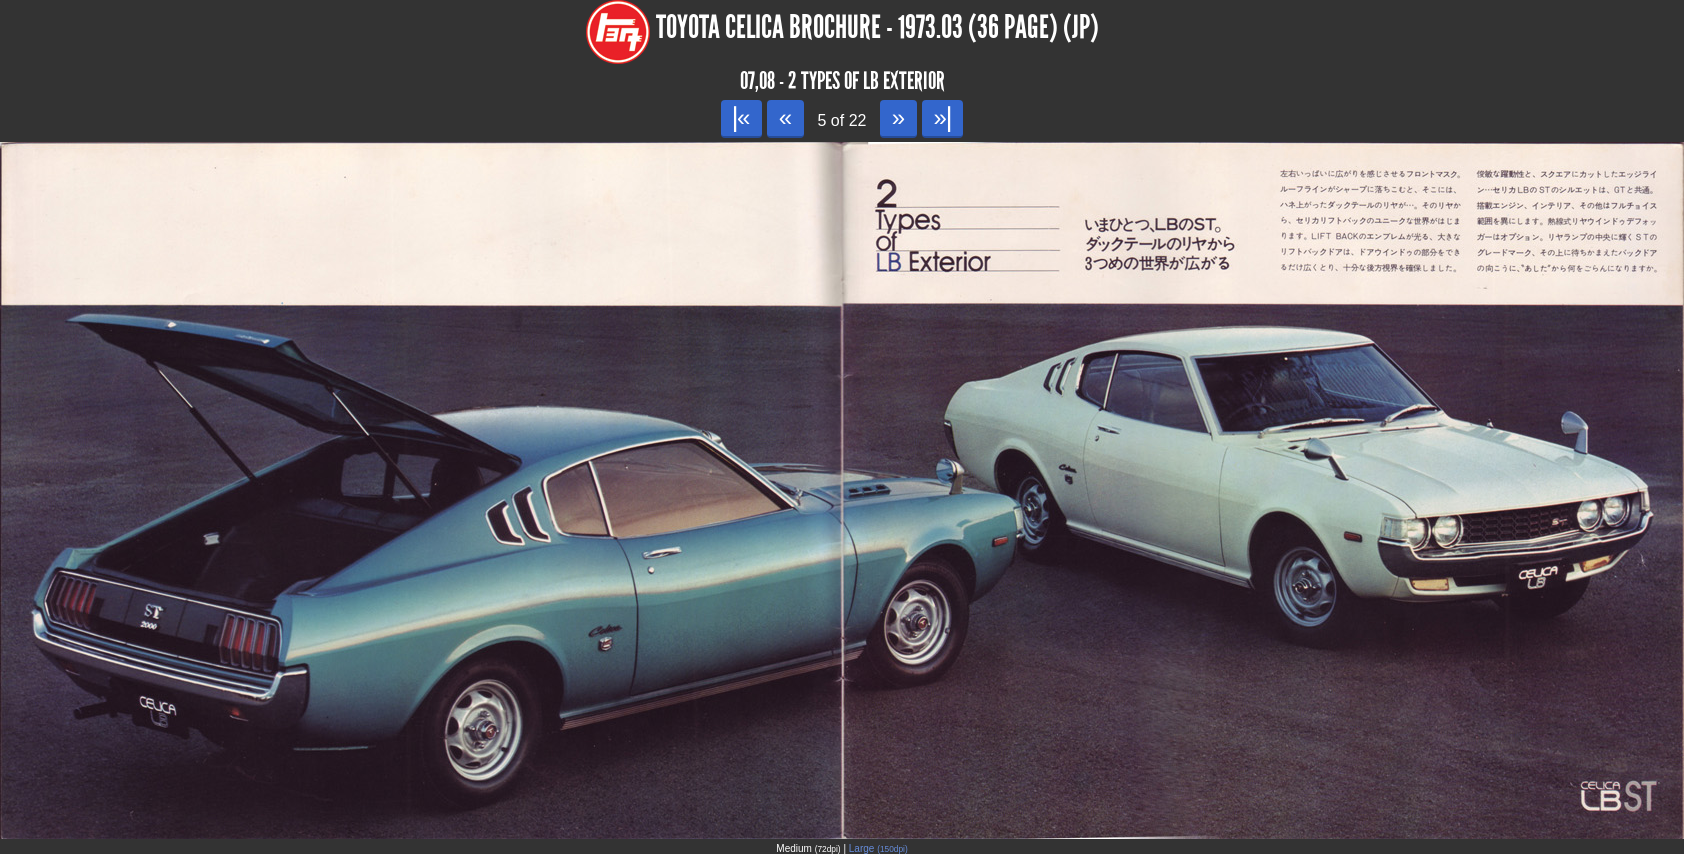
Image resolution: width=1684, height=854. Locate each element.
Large (878, 848)
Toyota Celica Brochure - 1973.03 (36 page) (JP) (877, 27)
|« (741, 117)
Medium (808, 848)
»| (942, 117)
